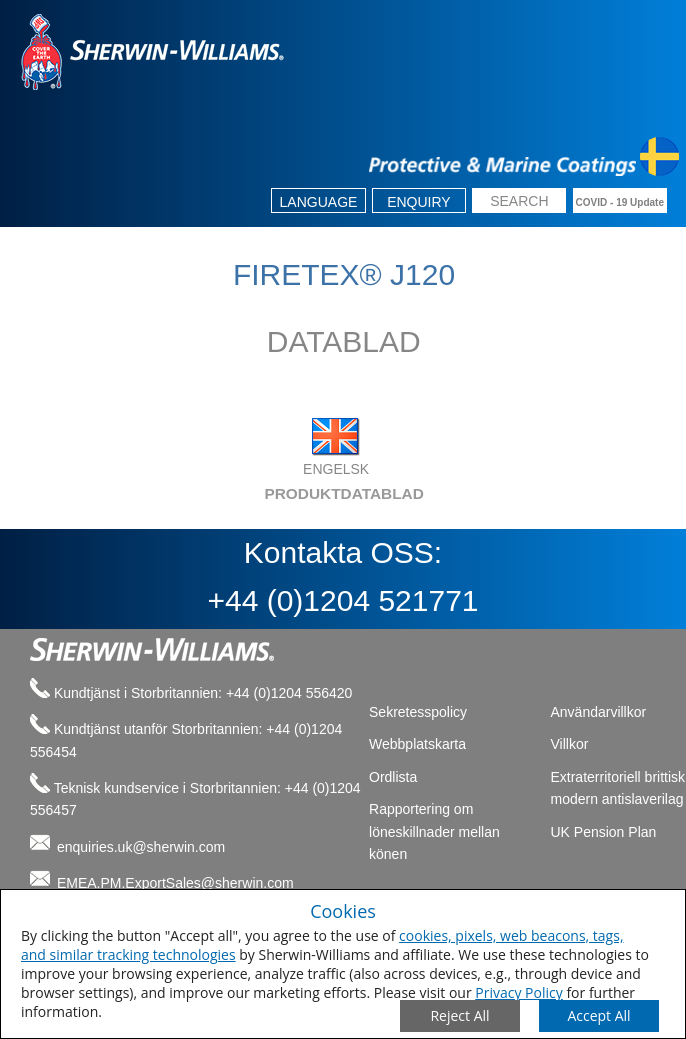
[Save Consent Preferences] (599, 1016)
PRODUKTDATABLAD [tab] (221, 493)
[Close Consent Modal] (460, 1016)
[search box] (519, 202)
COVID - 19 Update (620, 202)
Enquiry (419, 202)
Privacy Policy (518, 992)
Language (319, 202)
